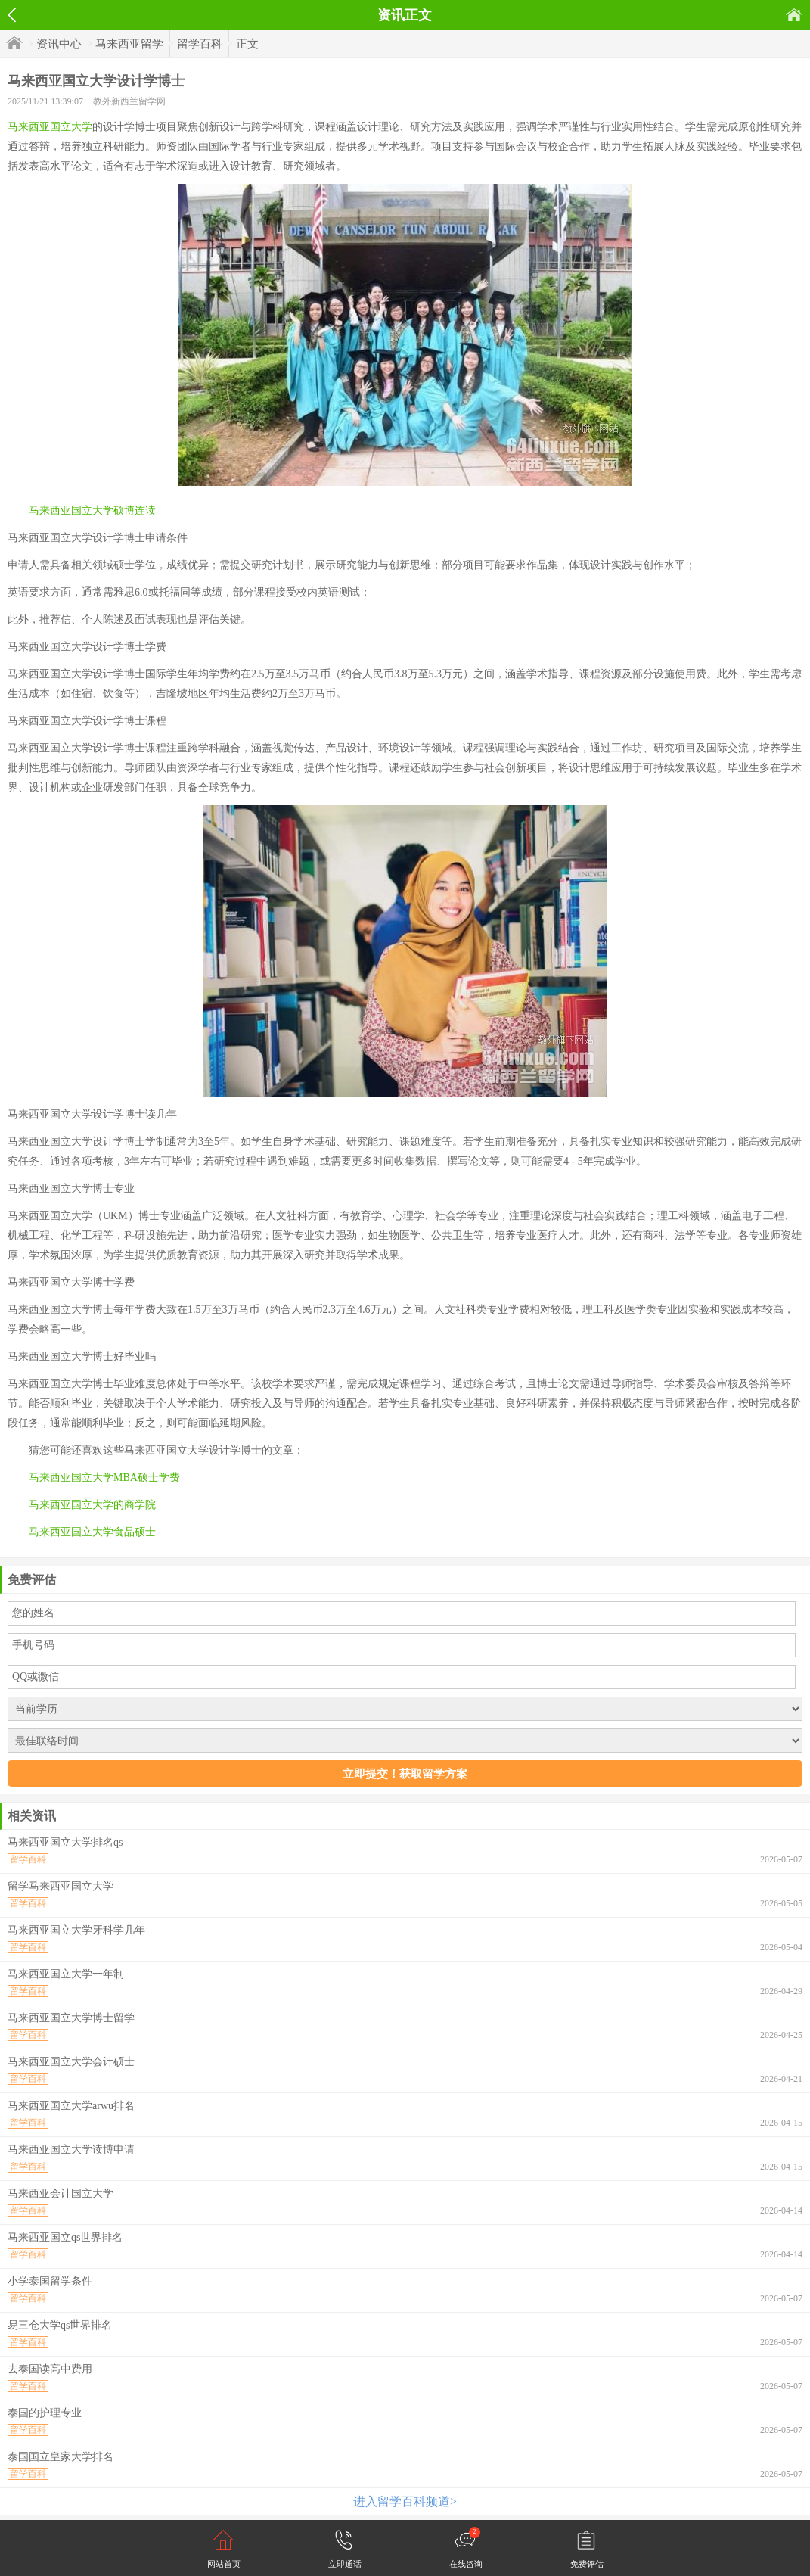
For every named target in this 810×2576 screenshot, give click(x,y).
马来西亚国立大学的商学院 (92, 1504)
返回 (12, 15)
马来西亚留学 (129, 44)
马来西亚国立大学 (50, 126)
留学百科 (199, 44)
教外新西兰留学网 (129, 101)
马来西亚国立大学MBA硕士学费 (104, 1477)
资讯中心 (59, 44)
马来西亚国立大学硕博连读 (92, 510)
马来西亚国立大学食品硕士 (92, 1532)
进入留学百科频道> (405, 2501)
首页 (794, 14)
